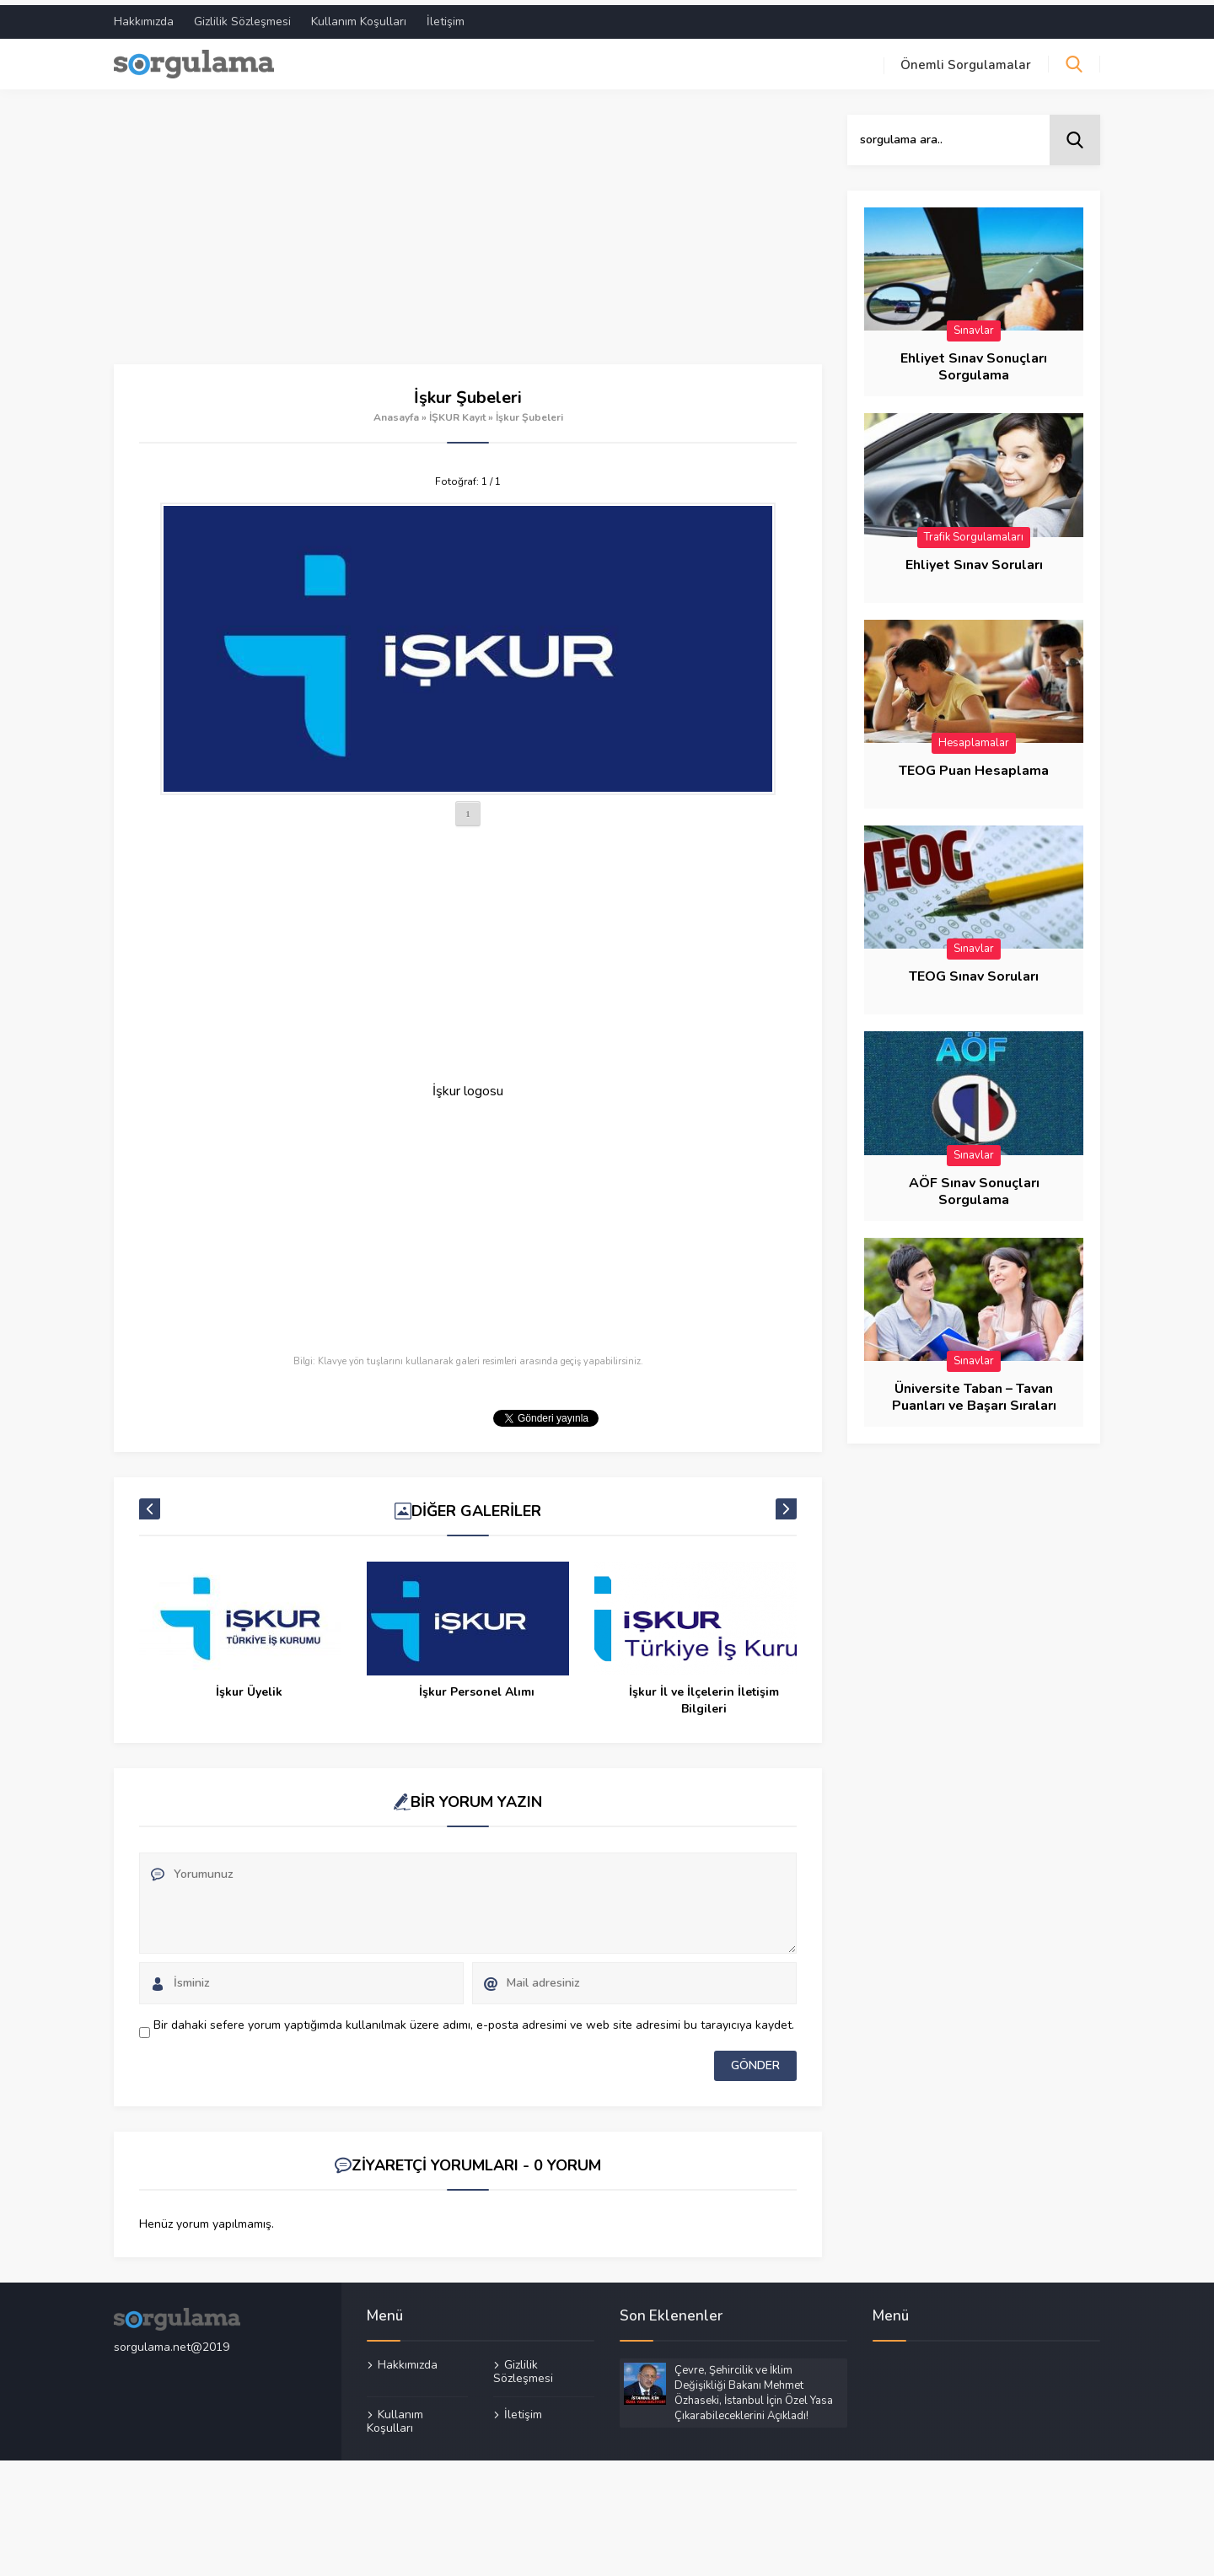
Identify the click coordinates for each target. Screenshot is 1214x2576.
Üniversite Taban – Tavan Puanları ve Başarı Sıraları (974, 1393)
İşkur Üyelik (249, 1687)
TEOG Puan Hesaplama (974, 765)
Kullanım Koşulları (358, 16)
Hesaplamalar (973, 737)
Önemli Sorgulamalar (965, 59)
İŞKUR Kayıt (457, 412)
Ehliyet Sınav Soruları (974, 559)
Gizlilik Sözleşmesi (242, 16)
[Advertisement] (468, 234)
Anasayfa (396, 412)
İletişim (446, 16)
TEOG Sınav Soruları (974, 972)
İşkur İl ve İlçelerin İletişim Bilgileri (704, 1695)
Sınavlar (973, 325)
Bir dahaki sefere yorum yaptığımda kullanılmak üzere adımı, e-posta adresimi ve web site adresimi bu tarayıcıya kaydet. (473, 2020)
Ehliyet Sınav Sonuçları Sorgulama (973, 362)
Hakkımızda (144, 16)
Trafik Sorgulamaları (973, 532)
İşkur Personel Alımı (476, 1687)
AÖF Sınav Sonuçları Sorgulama (974, 1186)
